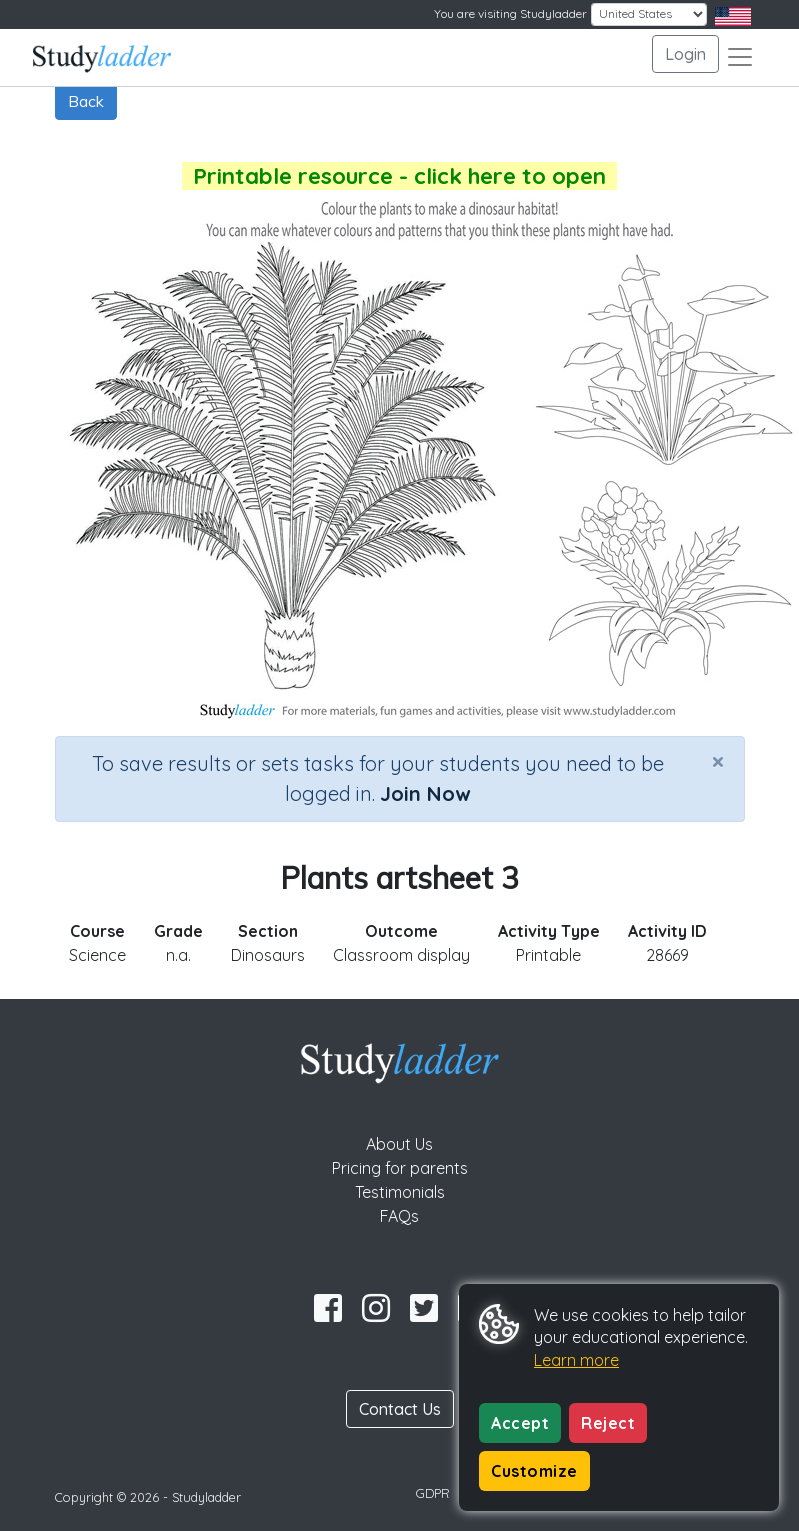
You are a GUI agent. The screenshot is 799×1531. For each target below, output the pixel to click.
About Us (399, 1144)
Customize (534, 1471)
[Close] (718, 761)
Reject (608, 1423)
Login (685, 54)
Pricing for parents (400, 1168)
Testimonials (400, 1192)
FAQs (399, 1216)
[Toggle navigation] (740, 57)
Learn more (576, 1360)
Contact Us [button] (400, 1409)
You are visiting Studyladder (510, 13)
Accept (520, 1423)
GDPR (433, 1493)
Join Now (425, 793)
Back (86, 101)
